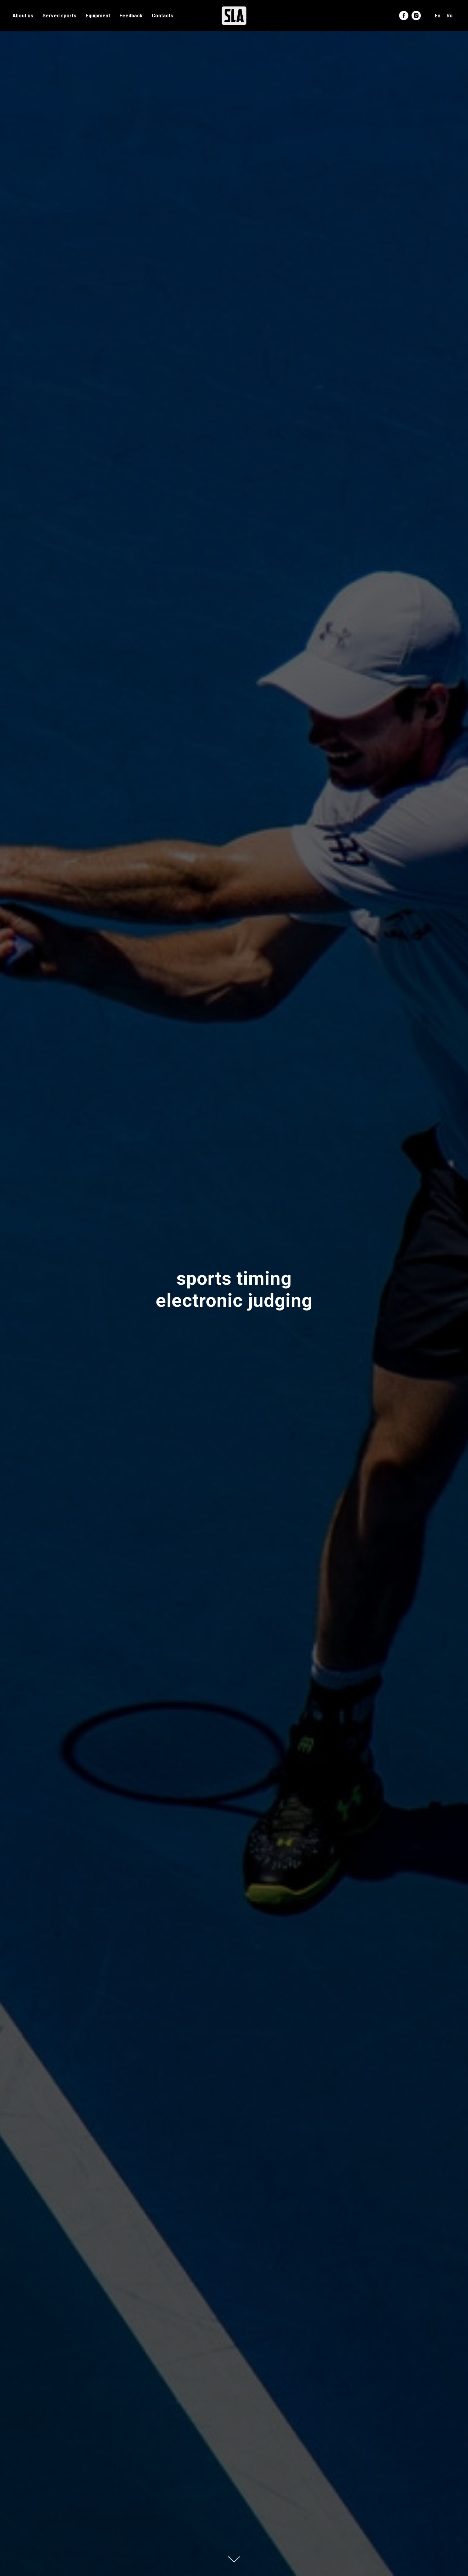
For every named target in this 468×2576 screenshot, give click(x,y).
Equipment (98, 16)
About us (22, 16)
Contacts (162, 16)
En (437, 16)
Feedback (130, 16)
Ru (449, 16)
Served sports (59, 16)
